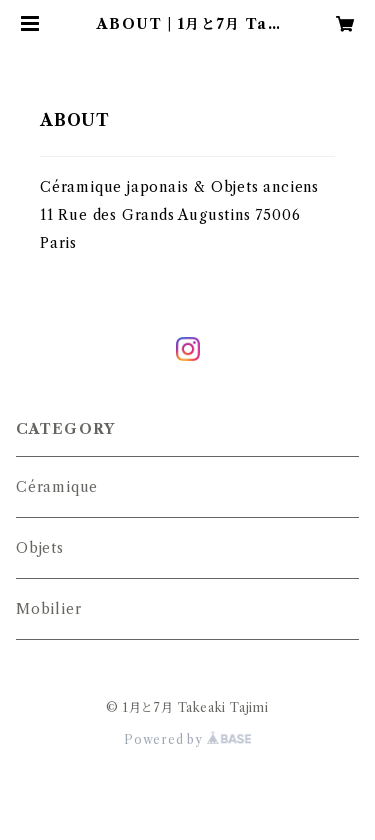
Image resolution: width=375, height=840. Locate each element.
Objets (40, 548)
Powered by (187, 739)
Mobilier (48, 609)
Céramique (57, 487)
